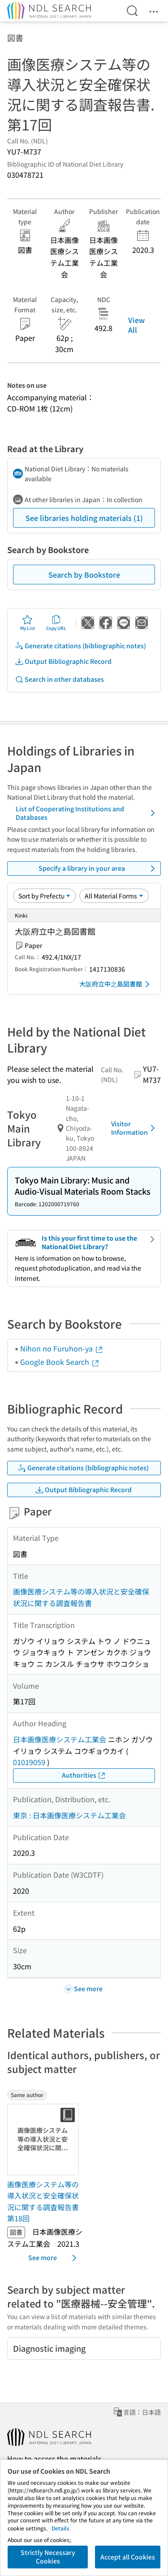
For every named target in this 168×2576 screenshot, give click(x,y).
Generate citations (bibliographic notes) (80, 645)
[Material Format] (114, 896)
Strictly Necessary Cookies (48, 2557)
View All (136, 325)
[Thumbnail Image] (44, 2139)
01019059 (29, 1762)
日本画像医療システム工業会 (59, 1739)
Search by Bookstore (84, 574)
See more (54, 2258)
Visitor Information (134, 1128)
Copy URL (56, 622)
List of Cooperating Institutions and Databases (87, 813)
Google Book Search (60, 1361)
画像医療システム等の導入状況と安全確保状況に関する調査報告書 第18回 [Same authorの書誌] (43, 2201)
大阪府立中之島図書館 (116, 984)
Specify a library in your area (98, 868)
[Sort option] (44, 896)
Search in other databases (59, 679)
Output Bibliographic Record (63, 661)
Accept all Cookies (127, 2556)
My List (27, 622)
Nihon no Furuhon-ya (61, 1348)
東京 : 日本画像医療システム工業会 (69, 1815)
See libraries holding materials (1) (84, 517)
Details (60, 2528)
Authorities (84, 1775)
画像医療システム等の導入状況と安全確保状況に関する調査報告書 (81, 1597)
